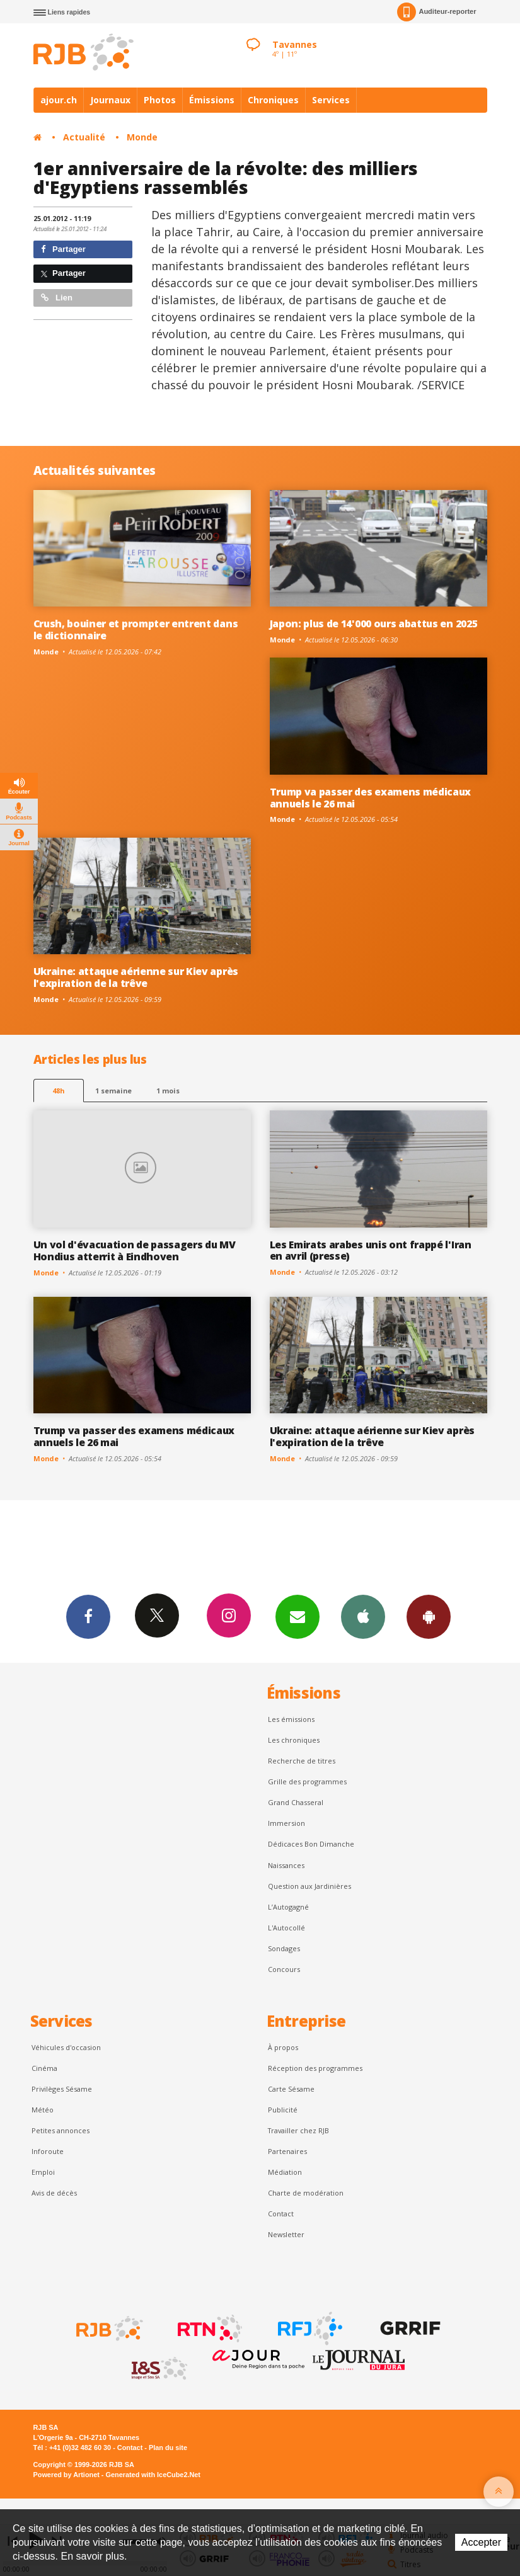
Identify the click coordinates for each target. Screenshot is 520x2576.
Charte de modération (306, 2193)
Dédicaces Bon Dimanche (311, 1844)
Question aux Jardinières (309, 1886)
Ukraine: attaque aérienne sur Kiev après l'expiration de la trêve (135, 977)
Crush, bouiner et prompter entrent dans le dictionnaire (135, 629)
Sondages (284, 1948)
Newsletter (286, 2234)
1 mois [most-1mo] (168, 1090)
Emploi (43, 2172)
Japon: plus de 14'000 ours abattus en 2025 (374, 623)
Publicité (283, 2110)
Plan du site (168, 2447)
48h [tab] (58, 1090)
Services (331, 100)
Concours (284, 1969)
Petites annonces (61, 2130)
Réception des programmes (315, 2068)
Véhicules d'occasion (66, 2047)
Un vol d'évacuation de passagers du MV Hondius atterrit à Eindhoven (134, 1250)
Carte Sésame (291, 2089)
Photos (160, 100)
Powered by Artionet (66, 2474)
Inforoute (48, 2151)
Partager (63, 249)
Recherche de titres (301, 1761)
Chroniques (273, 100)
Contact (281, 2213)
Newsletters (297, 1616)
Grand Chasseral (295, 1802)
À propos (283, 2047)
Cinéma (44, 2068)
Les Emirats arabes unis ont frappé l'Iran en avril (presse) (370, 1250)
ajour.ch (58, 100)
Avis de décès (54, 2193)
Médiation (285, 2172)
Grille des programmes (307, 1781)
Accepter (481, 2542)
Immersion (286, 1823)
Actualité (84, 137)
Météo (43, 2110)
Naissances (286, 1865)
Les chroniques (294, 1740)
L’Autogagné (288, 1907)
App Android (429, 1616)
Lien (56, 297)
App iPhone (363, 1616)
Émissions (211, 100)
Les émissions (291, 1719)
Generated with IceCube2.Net (153, 2474)
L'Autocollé (286, 1927)
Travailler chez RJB (298, 2130)
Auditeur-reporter (436, 12)
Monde (142, 137)
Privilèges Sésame (62, 2089)
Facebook (88, 1616)
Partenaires (287, 2151)
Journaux (110, 100)
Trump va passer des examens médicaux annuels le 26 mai (370, 798)
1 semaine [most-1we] (113, 1090)
